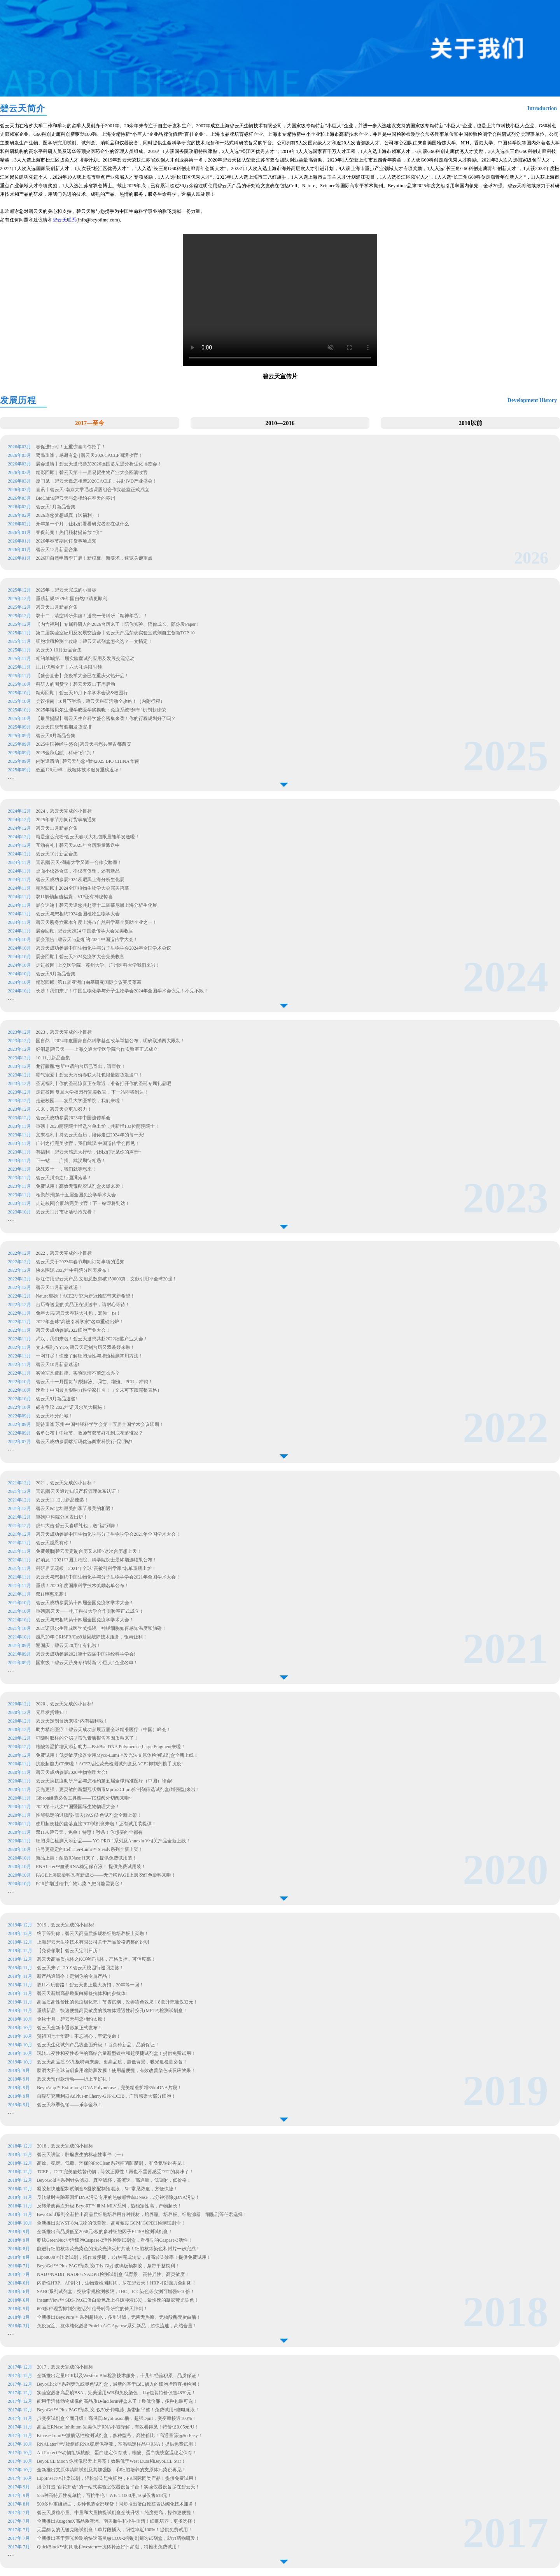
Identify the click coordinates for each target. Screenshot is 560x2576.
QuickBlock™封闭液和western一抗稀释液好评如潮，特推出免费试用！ (109, 2547)
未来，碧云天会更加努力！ (64, 1109)
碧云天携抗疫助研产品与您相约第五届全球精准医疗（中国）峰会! (104, 1781)
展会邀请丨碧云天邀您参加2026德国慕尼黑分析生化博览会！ (99, 464)
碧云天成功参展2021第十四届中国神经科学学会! (85, 1654)
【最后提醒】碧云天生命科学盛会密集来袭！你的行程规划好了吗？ (106, 718)
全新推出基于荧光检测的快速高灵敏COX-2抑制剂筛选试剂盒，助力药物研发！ (118, 2538)
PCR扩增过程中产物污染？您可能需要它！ (80, 1883)
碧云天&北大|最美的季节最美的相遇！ (75, 1508)
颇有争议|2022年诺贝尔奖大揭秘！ (71, 1407)
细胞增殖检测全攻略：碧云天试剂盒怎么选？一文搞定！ (94, 641)
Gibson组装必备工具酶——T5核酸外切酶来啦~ (84, 1798)
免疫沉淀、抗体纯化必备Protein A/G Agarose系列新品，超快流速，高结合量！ (117, 2325)
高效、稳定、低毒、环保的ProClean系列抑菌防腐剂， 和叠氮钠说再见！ (111, 2163)
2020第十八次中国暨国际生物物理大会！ (78, 1806)
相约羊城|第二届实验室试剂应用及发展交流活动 (85, 658)
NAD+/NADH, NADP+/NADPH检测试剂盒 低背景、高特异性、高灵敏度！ (113, 2274)
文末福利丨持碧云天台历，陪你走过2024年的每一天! (91, 1135)
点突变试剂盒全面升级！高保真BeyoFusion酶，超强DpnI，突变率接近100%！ (117, 2418)
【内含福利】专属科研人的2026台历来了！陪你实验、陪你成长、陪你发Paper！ (118, 624)
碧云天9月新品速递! (56, 1398)
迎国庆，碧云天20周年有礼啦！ (68, 1645)
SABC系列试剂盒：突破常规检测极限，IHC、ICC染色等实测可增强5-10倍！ (116, 2291)
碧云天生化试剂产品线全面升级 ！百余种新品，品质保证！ (98, 2044)
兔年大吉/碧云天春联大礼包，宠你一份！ (78, 1313)
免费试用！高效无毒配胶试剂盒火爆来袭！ (81, 1186)
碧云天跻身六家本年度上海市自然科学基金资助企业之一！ (96, 922)
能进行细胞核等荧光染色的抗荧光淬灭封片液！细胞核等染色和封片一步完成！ (118, 2248)
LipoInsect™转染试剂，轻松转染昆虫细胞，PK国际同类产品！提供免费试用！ (117, 2478)
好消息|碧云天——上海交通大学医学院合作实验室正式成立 (97, 1049)
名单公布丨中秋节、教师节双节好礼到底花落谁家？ (89, 1433)
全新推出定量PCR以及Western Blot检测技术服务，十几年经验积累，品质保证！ (119, 2375)
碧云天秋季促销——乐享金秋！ (69, 2104)
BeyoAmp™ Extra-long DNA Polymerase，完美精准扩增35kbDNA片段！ (109, 2087)
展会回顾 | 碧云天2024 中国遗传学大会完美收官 (84, 931)
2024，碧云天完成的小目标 (64, 811)
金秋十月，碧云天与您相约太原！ (72, 2019)
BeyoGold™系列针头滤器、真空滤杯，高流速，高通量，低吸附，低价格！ (114, 2180)
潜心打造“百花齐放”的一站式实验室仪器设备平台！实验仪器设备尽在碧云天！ (118, 2487)
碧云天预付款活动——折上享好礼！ (74, 2079)
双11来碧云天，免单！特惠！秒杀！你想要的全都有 (89, 1832)
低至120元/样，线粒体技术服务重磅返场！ (79, 770)
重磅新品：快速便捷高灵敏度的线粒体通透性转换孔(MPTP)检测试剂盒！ (112, 2010)
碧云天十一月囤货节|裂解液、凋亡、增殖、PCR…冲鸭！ (94, 1381)
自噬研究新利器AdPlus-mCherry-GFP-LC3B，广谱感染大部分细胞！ (106, 2096)
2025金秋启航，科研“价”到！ (66, 752)
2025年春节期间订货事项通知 (66, 819)
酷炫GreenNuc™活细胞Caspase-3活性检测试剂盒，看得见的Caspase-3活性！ (114, 2240)
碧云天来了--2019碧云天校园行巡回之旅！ (80, 1967)
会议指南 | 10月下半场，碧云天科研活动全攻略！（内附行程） (100, 701)
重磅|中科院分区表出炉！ (62, 1517)
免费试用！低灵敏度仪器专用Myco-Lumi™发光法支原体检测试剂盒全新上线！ (117, 1755)
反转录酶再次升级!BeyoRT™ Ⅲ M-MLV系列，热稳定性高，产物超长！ (109, 2206)
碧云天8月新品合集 (55, 735)
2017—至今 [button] (89, 423)
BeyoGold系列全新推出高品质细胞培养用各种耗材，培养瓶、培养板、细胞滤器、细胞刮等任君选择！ (142, 2214)
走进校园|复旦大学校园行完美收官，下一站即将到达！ (93, 1092)
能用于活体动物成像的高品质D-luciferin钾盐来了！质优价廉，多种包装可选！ (117, 2401)
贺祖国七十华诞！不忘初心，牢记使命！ (79, 2036)
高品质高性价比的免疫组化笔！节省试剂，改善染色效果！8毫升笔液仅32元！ (117, 2002)
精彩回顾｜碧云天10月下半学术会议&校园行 (82, 692)
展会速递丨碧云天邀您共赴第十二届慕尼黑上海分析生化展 (96, 905)
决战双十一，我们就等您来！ (67, 1169)
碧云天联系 (64, 220)
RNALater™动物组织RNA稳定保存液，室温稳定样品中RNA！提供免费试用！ (117, 2444)
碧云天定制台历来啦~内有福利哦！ (72, 1721)
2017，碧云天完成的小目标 (65, 2367)
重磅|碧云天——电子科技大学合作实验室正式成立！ (90, 1611)
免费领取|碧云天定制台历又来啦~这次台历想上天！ (89, 1551)
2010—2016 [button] (279, 423)
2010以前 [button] (470, 423)
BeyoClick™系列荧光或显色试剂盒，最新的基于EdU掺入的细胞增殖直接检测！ (119, 2384)
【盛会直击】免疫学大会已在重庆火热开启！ (82, 675)
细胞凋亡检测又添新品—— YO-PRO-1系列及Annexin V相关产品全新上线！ (113, 1841)
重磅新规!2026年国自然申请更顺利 (71, 598)
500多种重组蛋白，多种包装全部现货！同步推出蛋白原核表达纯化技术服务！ (117, 2504)
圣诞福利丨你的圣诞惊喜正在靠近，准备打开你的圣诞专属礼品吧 (104, 1083)
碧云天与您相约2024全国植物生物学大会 (78, 914)
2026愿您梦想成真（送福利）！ (68, 515)
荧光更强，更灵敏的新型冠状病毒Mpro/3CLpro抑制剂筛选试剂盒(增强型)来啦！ (118, 1789)
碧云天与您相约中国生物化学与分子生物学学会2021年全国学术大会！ (108, 1577)
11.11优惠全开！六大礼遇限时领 (69, 667)
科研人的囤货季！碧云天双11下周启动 (75, 684)
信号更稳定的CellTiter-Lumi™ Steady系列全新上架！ (89, 1849)
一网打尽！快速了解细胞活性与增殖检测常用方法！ (89, 1356)
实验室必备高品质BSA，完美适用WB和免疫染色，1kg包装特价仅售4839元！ (116, 2392)
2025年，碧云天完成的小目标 (66, 590)
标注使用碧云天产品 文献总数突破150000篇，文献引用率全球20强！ (106, 1279)
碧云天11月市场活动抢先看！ (67, 1212)
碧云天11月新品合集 (57, 607)
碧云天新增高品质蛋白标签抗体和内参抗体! (82, 1993)
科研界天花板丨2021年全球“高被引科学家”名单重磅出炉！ (96, 1568)
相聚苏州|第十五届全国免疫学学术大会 (76, 1195)
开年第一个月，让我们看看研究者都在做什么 (82, 524)
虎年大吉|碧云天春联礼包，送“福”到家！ (78, 1525)
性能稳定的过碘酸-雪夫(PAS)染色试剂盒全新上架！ (89, 1815)
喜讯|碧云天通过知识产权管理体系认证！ (78, 1491)
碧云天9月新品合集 (55, 973)
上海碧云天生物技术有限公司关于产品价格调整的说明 (93, 1942)
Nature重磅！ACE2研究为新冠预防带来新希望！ (85, 1296)
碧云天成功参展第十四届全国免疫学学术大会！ (85, 1602)
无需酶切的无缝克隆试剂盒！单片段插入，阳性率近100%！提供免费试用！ (114, 2529)
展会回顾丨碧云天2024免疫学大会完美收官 (80, 956)
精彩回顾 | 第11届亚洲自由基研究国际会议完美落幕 (89, 982)
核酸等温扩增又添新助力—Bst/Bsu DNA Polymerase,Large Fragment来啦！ (111, 1746)
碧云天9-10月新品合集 (59, 650)
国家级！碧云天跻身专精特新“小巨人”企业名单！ (87, 1662)
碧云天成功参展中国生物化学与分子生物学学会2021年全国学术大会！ (108, 1534)
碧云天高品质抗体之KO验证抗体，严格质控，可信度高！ (96, 1959)
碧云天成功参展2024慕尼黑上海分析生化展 (80, 879)
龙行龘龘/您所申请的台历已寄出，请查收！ (81, 1066)
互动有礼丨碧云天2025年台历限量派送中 (78, 845)
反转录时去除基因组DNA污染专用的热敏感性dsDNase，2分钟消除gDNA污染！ (118, 2197)
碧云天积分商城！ (54, 1416)
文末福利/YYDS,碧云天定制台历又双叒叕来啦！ (85, 1347)
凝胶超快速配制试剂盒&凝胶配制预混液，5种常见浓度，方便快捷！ (107, 2188)
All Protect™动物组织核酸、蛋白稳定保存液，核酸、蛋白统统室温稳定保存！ (117, 2452)
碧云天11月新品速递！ (59, 1287)
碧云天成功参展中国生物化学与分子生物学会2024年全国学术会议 (103, 948)
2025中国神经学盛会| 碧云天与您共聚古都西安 (83, 744)
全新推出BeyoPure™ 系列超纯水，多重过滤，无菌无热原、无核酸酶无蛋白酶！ (119, 2317)
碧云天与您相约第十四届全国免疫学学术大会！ (85, 1620)
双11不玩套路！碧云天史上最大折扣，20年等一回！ (90, 1985)
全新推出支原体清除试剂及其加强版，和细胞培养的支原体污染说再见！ (111, 2469)
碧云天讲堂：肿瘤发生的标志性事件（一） (81, 2154)
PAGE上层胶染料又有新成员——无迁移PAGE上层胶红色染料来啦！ (106, 1875)
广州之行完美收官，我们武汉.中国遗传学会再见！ (88, 1143)
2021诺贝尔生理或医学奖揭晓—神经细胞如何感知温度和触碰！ (101, 1628)
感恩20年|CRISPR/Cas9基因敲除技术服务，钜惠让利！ (91, 1637)
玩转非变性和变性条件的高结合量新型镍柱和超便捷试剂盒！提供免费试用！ (116, 2053)
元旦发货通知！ (52, 1712)
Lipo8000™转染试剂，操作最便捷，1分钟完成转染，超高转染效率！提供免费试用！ (124, 2257)
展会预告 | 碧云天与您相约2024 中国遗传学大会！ (87, 939)
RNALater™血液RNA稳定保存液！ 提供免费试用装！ (91, 1866)
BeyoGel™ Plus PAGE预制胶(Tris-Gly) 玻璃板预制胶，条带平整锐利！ (108, 2266)
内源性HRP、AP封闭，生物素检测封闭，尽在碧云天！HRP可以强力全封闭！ (116, 2283)
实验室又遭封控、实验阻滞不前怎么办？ (78, 1373)
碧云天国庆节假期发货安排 (64, 727)
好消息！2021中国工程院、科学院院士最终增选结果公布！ (96, 1560)
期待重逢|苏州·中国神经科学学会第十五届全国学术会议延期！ (100, 1424)
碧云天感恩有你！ (54, 1542)
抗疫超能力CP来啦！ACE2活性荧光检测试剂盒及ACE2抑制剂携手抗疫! (109, 1764)
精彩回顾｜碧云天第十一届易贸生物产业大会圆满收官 (92, 472)
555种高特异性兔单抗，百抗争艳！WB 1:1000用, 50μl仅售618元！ (104, 2495)
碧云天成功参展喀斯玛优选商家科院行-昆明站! (84, 1441)
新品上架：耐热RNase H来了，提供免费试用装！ (86, 1858)
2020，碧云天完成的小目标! (64, 1704)
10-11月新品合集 (53, 1058)
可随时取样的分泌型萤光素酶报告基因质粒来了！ (87, 1738)
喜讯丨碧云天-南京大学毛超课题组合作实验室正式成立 (92, 489)
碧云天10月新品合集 (57, 854)
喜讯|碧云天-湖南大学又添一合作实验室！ (79, 862)
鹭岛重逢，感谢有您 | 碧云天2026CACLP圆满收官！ (89, 455)
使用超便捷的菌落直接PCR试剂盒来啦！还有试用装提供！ (96, 1823)
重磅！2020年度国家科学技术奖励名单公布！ (82, 1585)
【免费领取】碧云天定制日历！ (69, 1950)
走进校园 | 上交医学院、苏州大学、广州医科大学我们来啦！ (98, 965)
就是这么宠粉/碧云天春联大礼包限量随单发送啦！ (88, 836)
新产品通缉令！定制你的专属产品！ (74, 1976)
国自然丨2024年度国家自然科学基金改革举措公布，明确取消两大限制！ (111, 1040)
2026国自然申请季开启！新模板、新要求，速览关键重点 (95, 558)
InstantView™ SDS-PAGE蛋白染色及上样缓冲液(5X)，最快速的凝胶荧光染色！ (118, 2300)
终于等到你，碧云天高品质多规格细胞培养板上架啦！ (93, 1933)
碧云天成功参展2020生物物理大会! (71, 1772)
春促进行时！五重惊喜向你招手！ (71, 447)
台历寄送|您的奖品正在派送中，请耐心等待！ (83, 1304)
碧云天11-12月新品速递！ (62, 1500)
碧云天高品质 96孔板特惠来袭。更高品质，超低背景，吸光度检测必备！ (112, 2062)
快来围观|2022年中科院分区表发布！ (73, 1270)
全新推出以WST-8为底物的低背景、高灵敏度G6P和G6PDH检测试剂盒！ (111, 2223)
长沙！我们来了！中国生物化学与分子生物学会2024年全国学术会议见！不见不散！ (122, 991)
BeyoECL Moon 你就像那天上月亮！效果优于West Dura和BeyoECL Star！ (111, 2461)
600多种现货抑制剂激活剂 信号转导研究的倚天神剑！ (92, 2308)
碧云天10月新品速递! (57, 1364)
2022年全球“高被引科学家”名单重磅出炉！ (80, 1321)
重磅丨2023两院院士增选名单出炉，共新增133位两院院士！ (98, 1126)
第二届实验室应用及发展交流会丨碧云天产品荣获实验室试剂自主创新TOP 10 (115, 633)
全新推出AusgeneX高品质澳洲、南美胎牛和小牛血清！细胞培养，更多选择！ (117, 2521)
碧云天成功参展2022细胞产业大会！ (73, 1330)
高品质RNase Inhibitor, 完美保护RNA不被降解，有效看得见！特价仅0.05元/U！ (118, 2427)
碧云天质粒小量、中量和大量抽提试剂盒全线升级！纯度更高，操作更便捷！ (116, 2512)
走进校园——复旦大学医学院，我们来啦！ (81, 1100)
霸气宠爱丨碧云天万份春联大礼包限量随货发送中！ (90, 1075)
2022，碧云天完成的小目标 (64, 1253)
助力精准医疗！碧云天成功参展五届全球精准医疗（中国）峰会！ (103, 1729)
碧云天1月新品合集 (55, 506)
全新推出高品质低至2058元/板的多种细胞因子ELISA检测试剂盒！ (105, 2231)
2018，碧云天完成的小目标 (65, 2146)
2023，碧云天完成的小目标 (64, 1032)
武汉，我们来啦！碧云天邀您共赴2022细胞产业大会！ (92, 1339)
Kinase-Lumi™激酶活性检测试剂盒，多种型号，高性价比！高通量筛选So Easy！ (120, 2435)
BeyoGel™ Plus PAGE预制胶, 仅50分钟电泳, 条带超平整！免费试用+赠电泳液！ (118, 2410)
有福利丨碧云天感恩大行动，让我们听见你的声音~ (89, 1152)
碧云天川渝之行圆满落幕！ (64, 1177)
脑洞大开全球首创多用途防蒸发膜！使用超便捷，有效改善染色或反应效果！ (116, 2070)
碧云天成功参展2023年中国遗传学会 (74, 1117)
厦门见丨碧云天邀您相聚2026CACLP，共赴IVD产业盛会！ (96, 481)
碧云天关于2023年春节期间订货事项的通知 (80, 1261)
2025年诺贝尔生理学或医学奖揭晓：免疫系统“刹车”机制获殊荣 (101, 710)
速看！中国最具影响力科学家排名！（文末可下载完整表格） (99, 1390)
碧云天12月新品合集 (57, 549)
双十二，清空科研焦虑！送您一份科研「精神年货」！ (92, 615)
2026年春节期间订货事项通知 (67, 541)
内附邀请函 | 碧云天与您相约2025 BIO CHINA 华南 (88, 761)
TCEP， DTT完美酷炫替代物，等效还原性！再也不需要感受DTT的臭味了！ (115, 2171)
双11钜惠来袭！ (52, 1594)
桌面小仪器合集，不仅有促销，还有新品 (78, 871)
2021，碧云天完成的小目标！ (66, 1483)
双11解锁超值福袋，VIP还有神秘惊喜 (74, 896)
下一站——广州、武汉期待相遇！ (71, 1160)
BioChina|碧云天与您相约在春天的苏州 (75, 498)
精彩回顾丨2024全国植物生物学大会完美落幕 (82, 888)
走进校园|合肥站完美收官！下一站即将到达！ (83, 1203)
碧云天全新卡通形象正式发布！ (69, 2027)
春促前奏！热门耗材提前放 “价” (69, 532)
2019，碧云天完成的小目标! (65, 1925)
